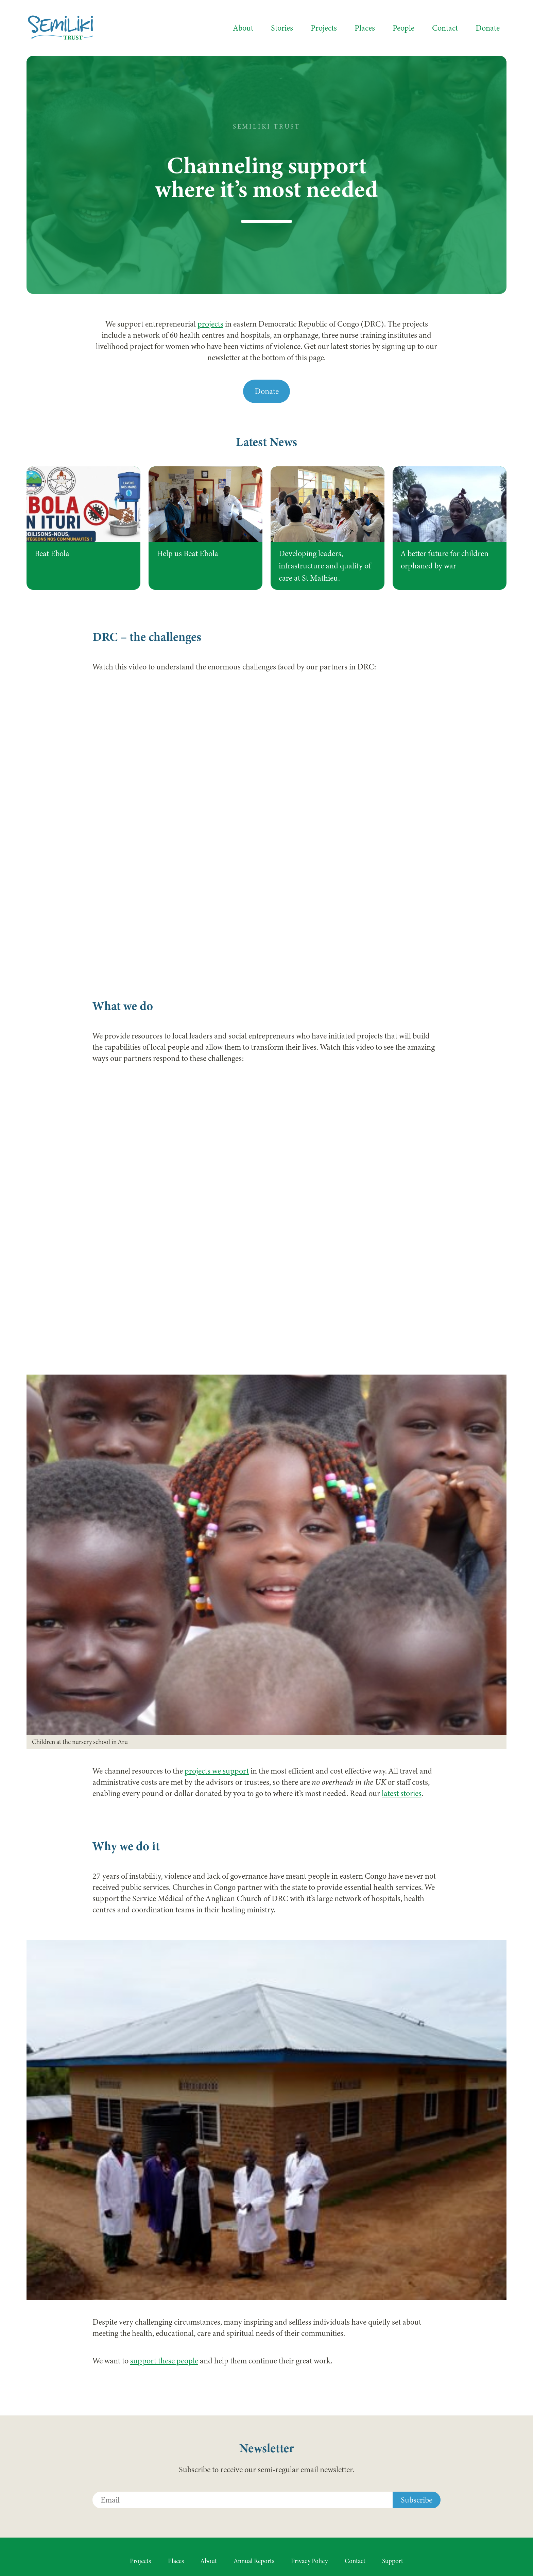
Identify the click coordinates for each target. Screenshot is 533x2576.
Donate (267, 391)
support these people (164, 2360)
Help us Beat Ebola (187, 553)
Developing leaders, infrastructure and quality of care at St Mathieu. (325, 566)
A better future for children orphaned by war (444, 559)
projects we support (217, 1771)
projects (210, 324)
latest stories (402, 1793)
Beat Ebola (52, 553)
